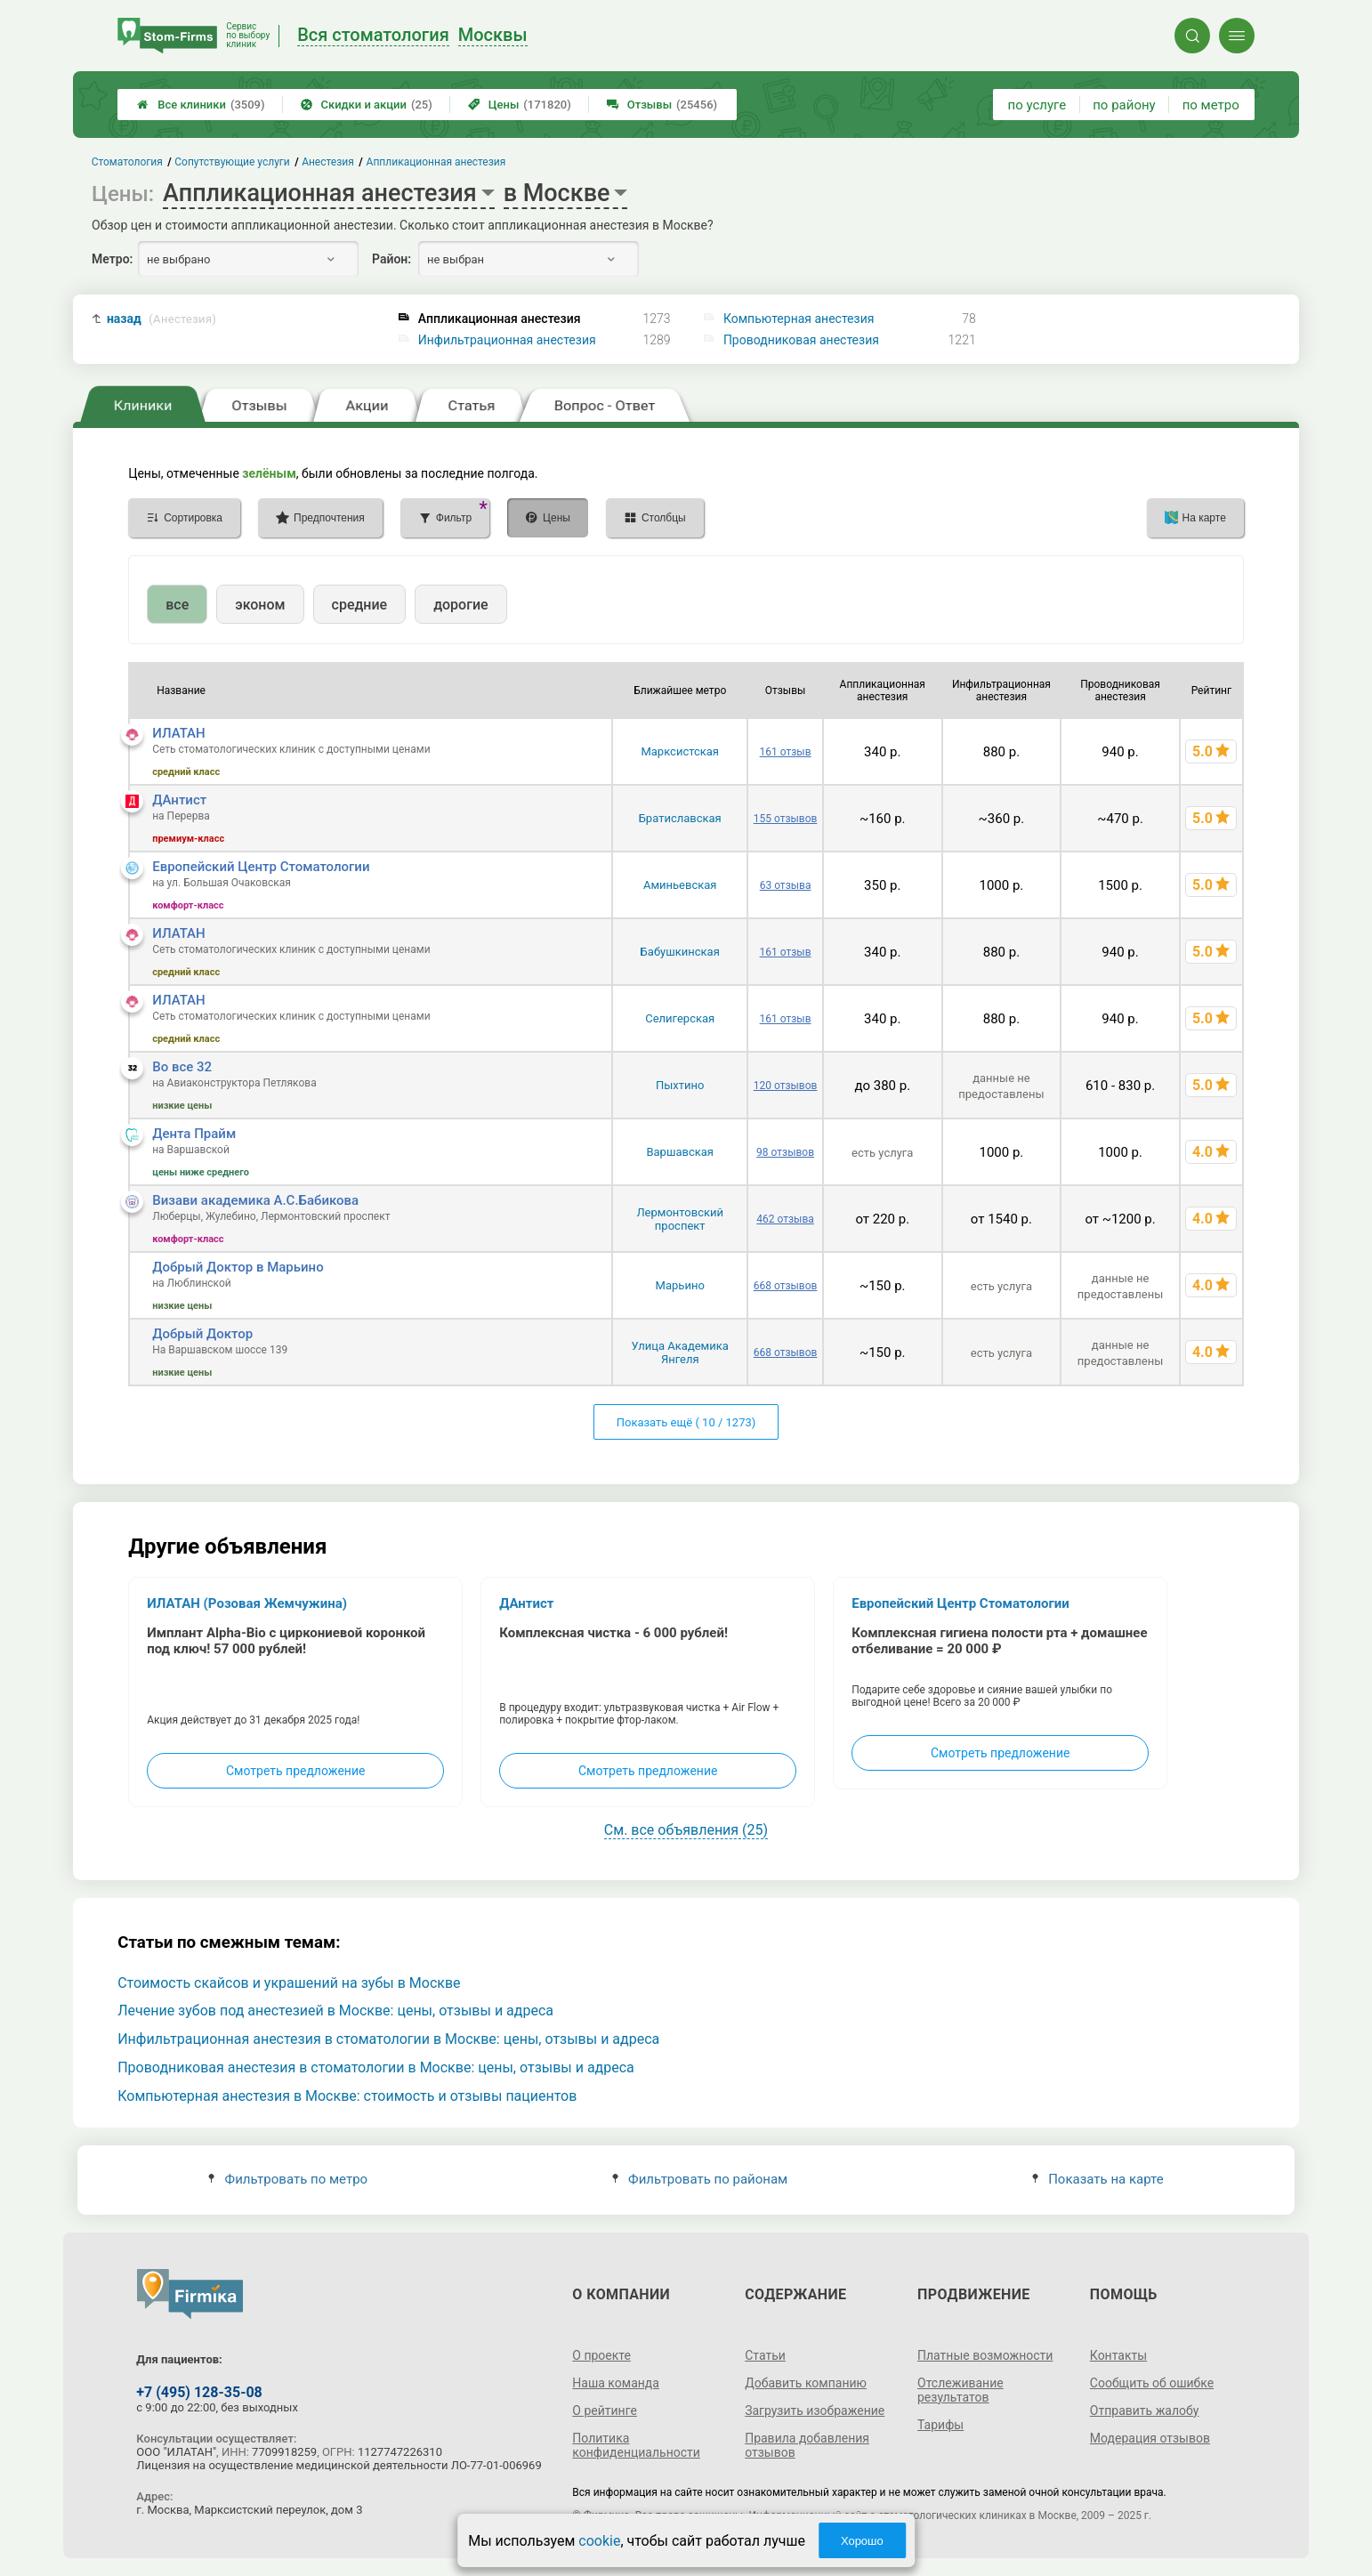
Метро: (112, 259)
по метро (1210, 105)
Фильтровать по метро (287, 2179)
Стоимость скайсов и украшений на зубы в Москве (288, 1982)
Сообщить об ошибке (1152, 2383)
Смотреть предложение (295, 1771)
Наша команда (615, 2383)
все (177, 604)
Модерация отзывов (1150, 2438)
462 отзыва (785, 1219)
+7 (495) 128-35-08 (199, 2392)
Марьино (680, 1285)
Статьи (765, 2355)
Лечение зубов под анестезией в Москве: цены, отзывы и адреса (335, 2010)
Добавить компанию (806, 2383)
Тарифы (940, 2425)
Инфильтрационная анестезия (507, 340)
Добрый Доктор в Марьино (237, 1267)
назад (161, 319)
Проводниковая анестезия (801, 340)
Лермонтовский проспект (679, 1219)
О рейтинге (604, 2410)
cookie (599, 2540)
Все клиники (200, 104)
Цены (519, 104)
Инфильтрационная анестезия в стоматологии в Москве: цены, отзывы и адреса (388, 2039)
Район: (391, 259)
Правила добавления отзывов (807, 2445)
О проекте (601, 2355)
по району (1124, 105)
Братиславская (680, 818)
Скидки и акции (366, 104)
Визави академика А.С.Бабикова (255, 1200)
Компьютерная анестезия (799, 318)
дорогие (460, 604)
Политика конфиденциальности (636, 2445)
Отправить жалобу (1144, 2410)
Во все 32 (182, 1067)
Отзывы (662, 104)
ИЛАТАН (179, 733)
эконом (260, 604)
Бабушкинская (680, 951)
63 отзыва (785, 885)
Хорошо (862, 2541)
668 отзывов (786, 1286)
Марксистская (680, 751)
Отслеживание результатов (960, 2390)
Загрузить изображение (814, 2410)
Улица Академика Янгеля (680, 1352)
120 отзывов (786, 1085)
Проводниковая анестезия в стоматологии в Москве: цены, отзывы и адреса (375, 2067)
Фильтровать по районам (699, 2179)
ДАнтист (179, 800)
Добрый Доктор (202, 1334)
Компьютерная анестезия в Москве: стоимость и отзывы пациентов (347, 2095)
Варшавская (680, 1152)
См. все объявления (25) (686, 1829)
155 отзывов (786, 818)
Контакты (1118, 2355)
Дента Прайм (194, 1134)
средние (360, 604)
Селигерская (679, 1018)
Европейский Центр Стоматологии (260, 867)
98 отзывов (785, 1152)
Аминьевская (680, 885)
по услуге (1037, 105)
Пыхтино (680, 1085)
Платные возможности (985, 2355)
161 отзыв (785, 752)
